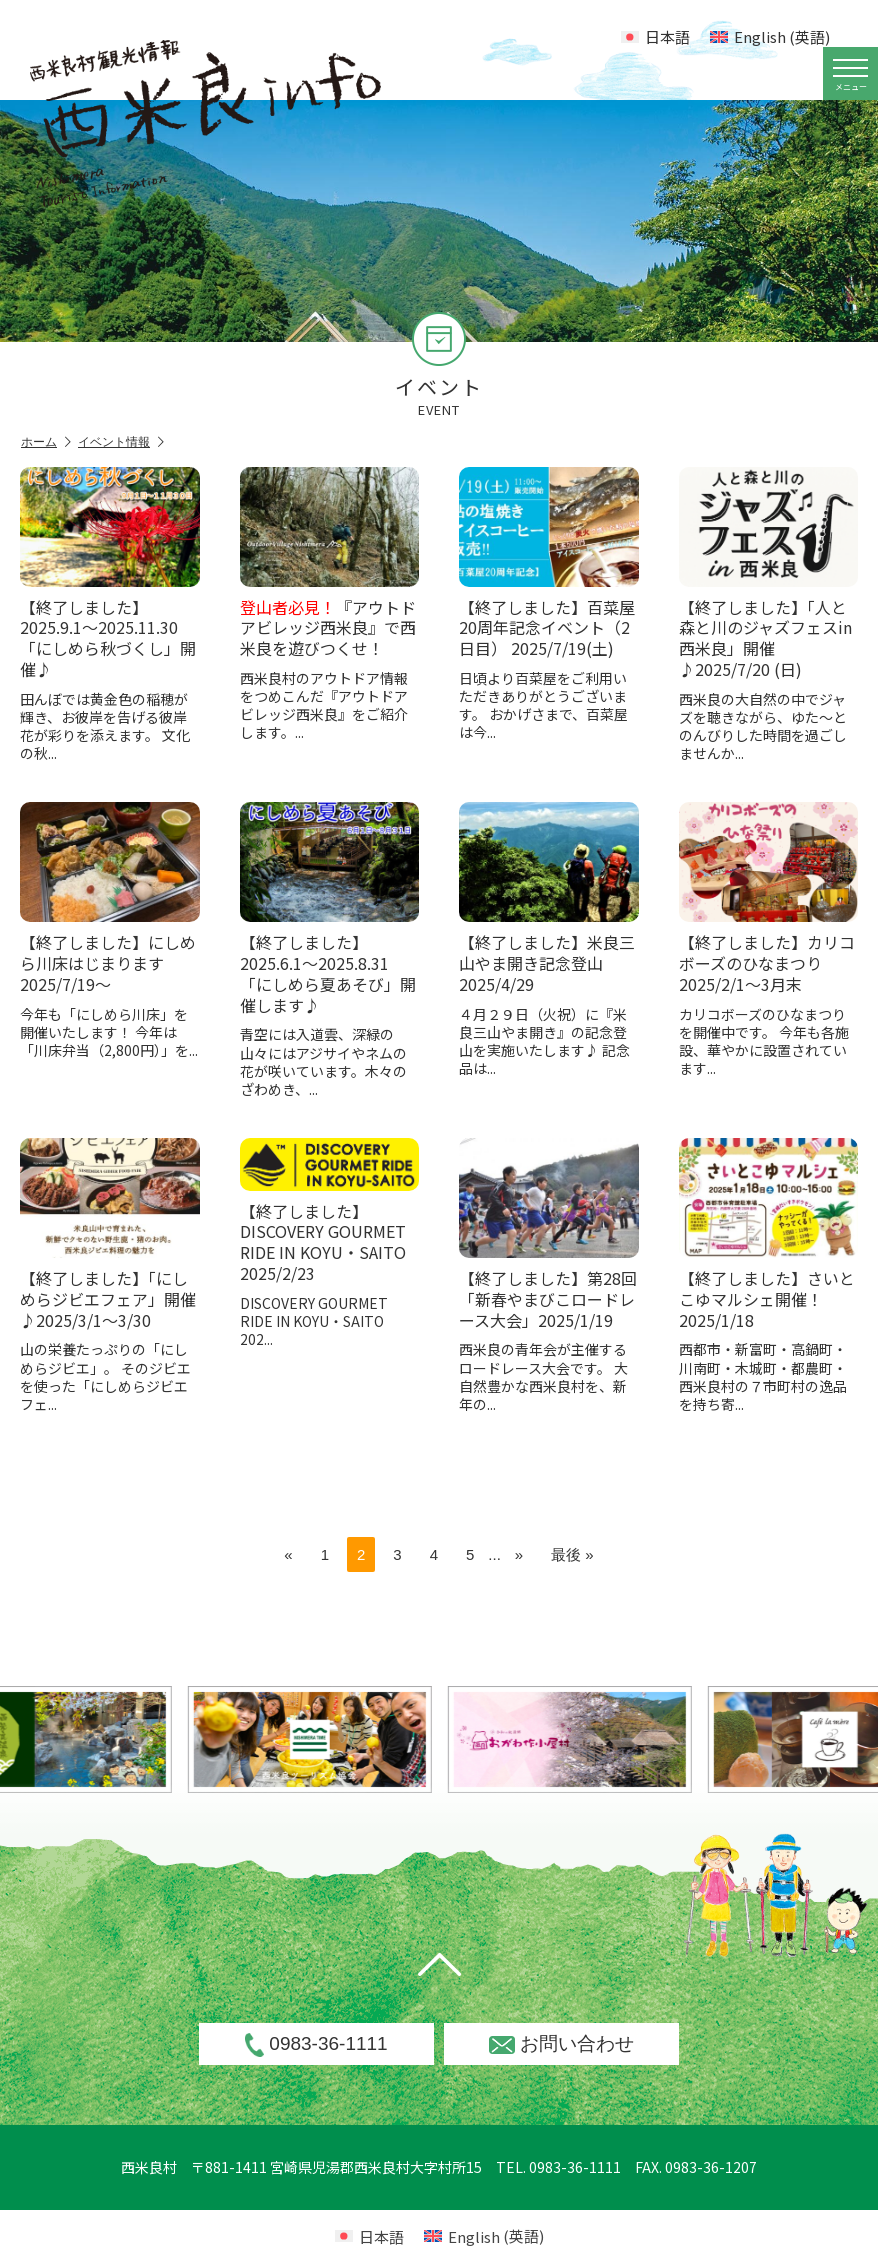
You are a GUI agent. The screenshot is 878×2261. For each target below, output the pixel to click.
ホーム (46, 442)
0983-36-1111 (316, 2045)
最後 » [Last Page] (572, 1554)
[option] (364, 1739)
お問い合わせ (561, 2043)
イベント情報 (121, 442)
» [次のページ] (519, 1554)
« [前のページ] (288, 1554)
